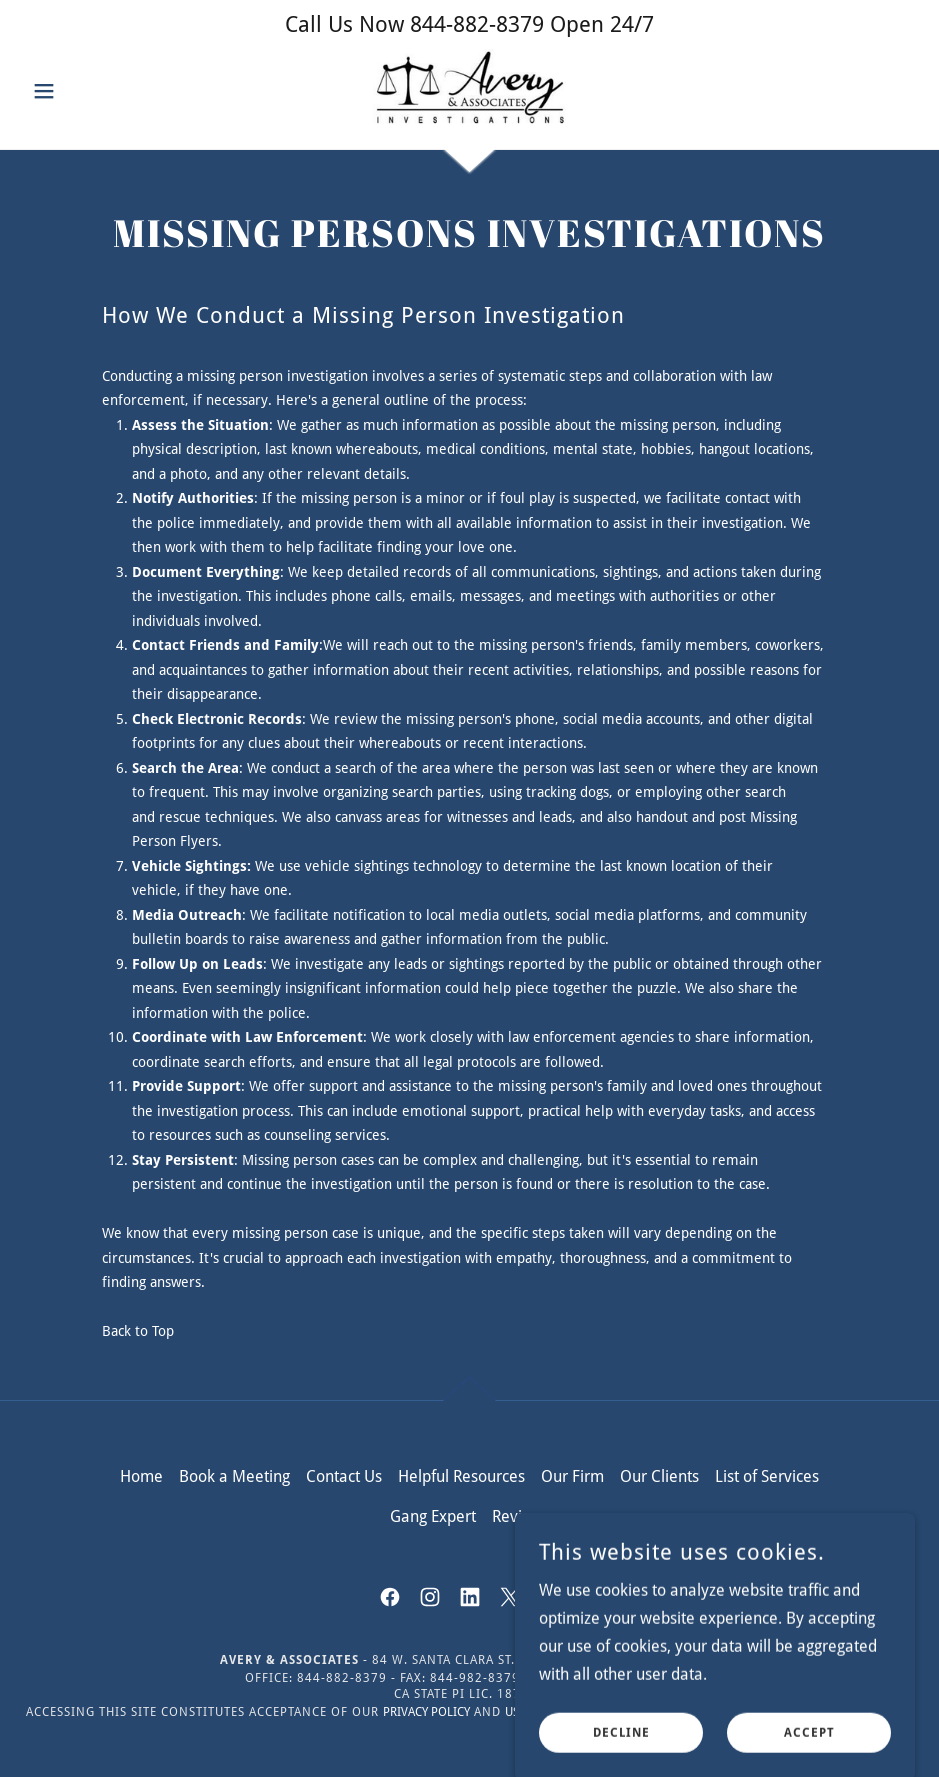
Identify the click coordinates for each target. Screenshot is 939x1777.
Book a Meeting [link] (234, 1476)
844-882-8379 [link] (477, 24)
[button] (91, 91)
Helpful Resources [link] (461, 1476)
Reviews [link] (521, 1516)
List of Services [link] (767, 1476)
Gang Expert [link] (433, 1516)
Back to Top (138, 1331)
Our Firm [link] (572, 1476)
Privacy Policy (426, 1712)
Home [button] (141, 1476)
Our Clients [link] (659, 1476)
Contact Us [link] (344, 1476)
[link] (470, 89)
